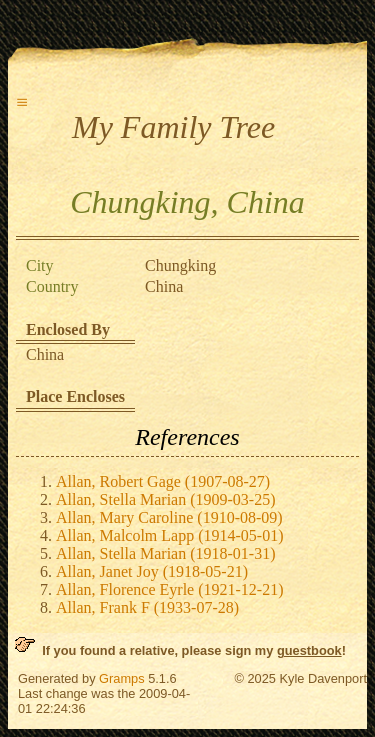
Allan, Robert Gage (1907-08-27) (163, 481)
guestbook (309, 650)
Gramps (122, 678)
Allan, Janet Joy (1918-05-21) (152, 571)
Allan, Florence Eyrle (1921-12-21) (169, 589)
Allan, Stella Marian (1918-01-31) (166, 553)
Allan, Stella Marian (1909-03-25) (166, 499)
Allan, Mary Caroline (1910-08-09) (169, 517)
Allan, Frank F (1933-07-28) (147, 607)
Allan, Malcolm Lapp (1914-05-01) (170, 535)
